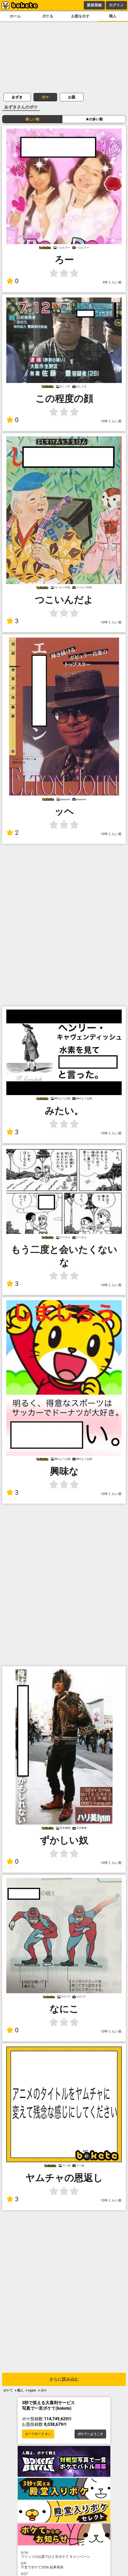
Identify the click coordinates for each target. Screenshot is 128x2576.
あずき (17, 97)
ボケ (45, 97)
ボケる (47, 16)
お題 (71, 97)
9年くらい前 (112, 282)
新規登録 (94, 5)
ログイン (116, 5)
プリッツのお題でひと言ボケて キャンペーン (64, 2555)
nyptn (32, 2390)
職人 (112, 16)
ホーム (15, 16)
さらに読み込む (64, 2379)
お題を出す (80, 16)
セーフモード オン (38, 2434)
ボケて (8, 2390)
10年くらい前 (111, 421)
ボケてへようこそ (90, 2434)
